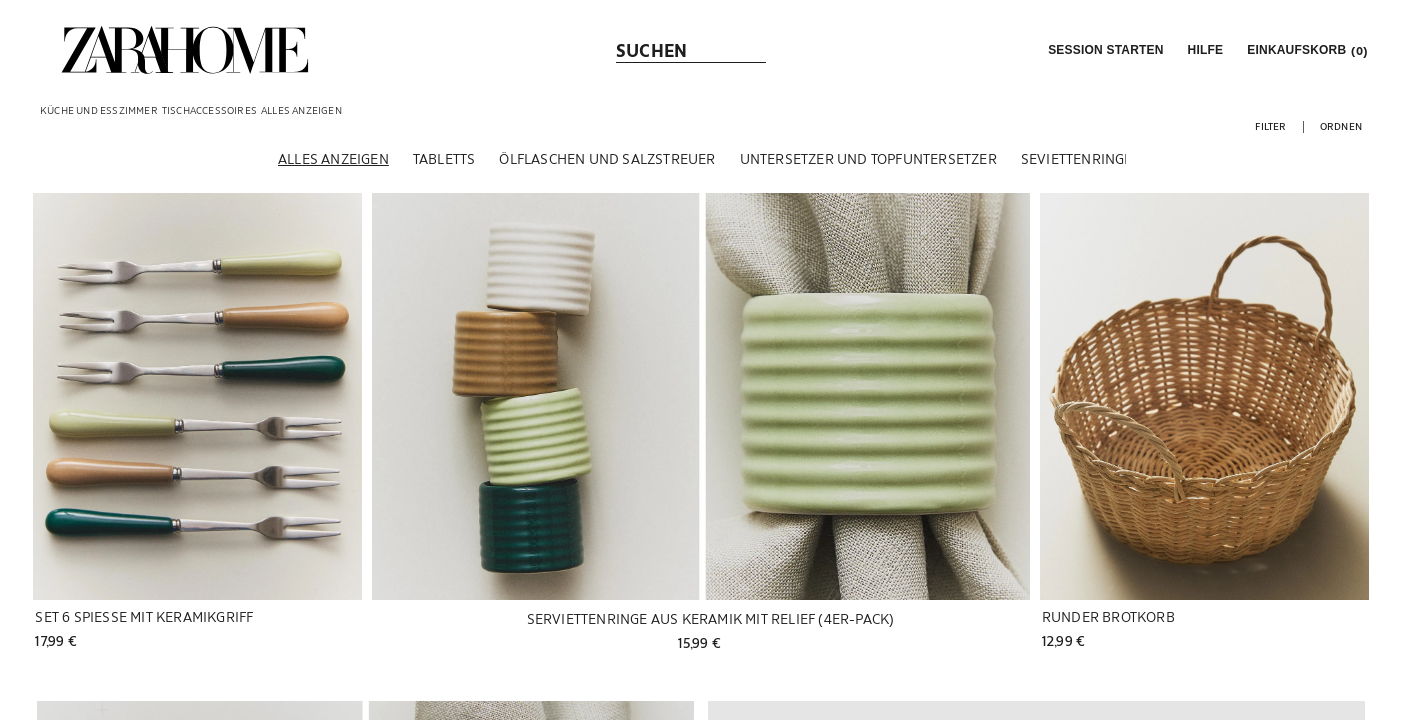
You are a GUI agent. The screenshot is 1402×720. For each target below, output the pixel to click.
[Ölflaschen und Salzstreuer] (607, 159)
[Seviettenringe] (1077, 159)
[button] (1103, 50)
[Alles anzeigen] (333, 159)
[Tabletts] (444, 159)
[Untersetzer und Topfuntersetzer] (868, 159)
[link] (185, 50)
